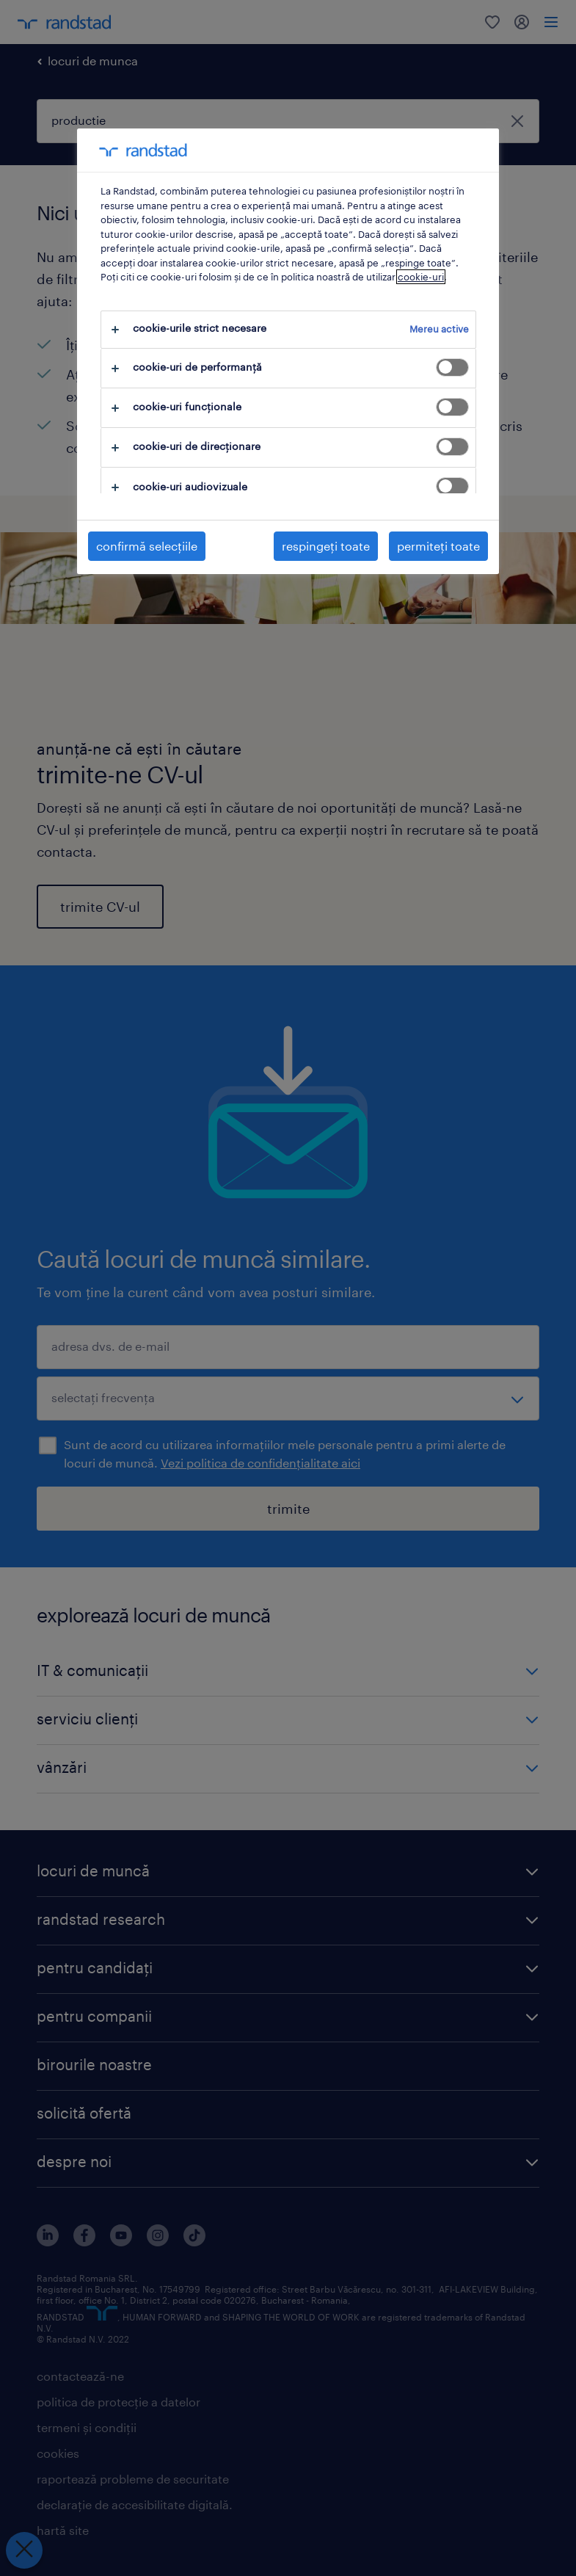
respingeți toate (326, 546)
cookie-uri (421, 277)
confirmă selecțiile (146, 546)
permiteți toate (438, 546)
